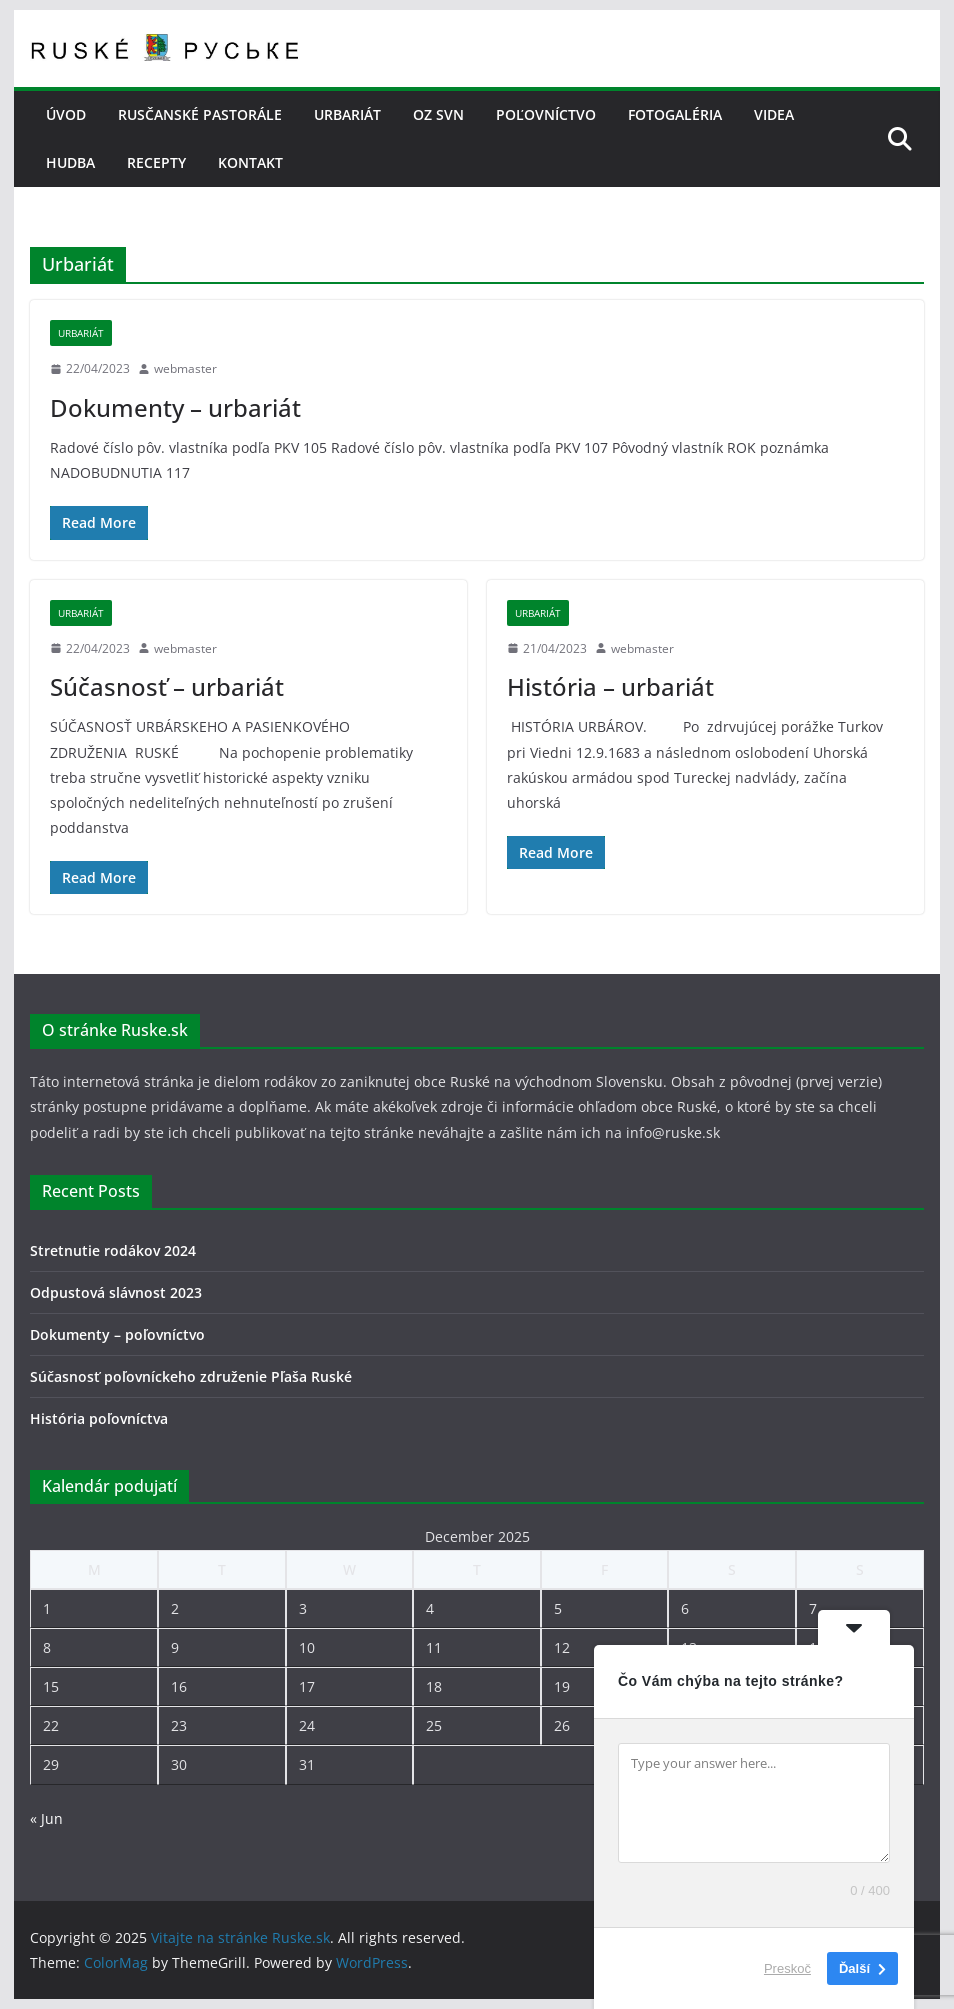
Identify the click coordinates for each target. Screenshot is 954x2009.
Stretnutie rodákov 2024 (113, 1250)
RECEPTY (156, 162)
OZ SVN (438, 114)
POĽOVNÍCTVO (546, 114)
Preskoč (787, 1968)
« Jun (46, 1818)
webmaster (185, 368)
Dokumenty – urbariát (175, 407)
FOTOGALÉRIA (675, 114)
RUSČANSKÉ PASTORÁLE (200, 114)
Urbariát (81, 333)
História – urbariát (610, 686)
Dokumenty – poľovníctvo (117, 1334)
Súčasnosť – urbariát (167, 686)
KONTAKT (250, 162)
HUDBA (70, 162)
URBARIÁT (347, 114)
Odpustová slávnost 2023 (116, 1292)
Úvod (66, 114)
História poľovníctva (99, 1418)
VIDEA (774, 114)
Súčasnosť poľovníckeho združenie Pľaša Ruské (191, 1376)
